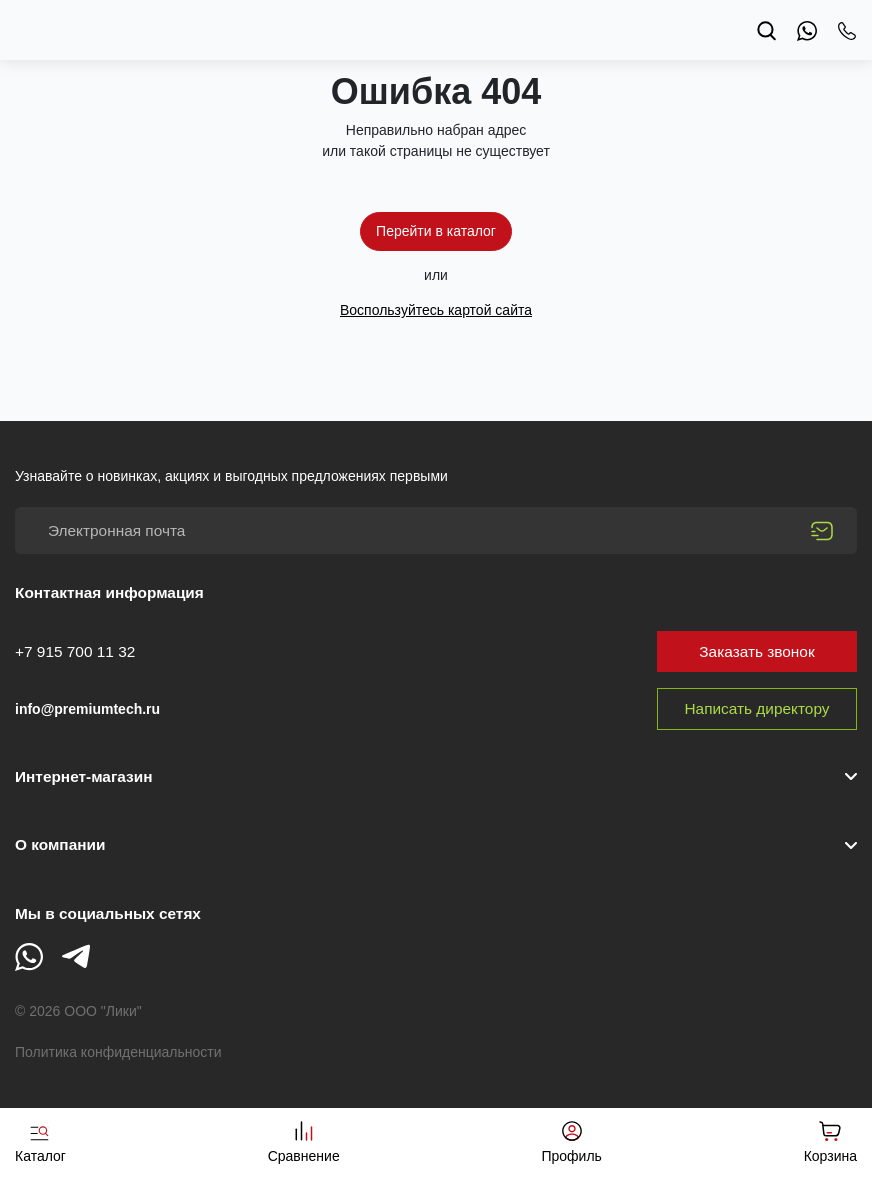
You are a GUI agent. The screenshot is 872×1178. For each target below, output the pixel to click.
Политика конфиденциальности (118, 1052)
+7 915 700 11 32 (75, 651)
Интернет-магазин (83, 776)
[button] (436, 845)
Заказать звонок (756, 651)
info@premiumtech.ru (87, 709)
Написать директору (757, 708)
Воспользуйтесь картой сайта (436, 310)
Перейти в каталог (436, 231)
